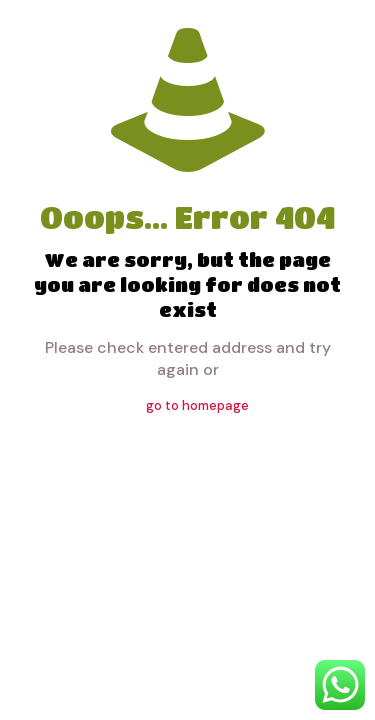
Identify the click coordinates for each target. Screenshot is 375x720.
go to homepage (197, 405)
